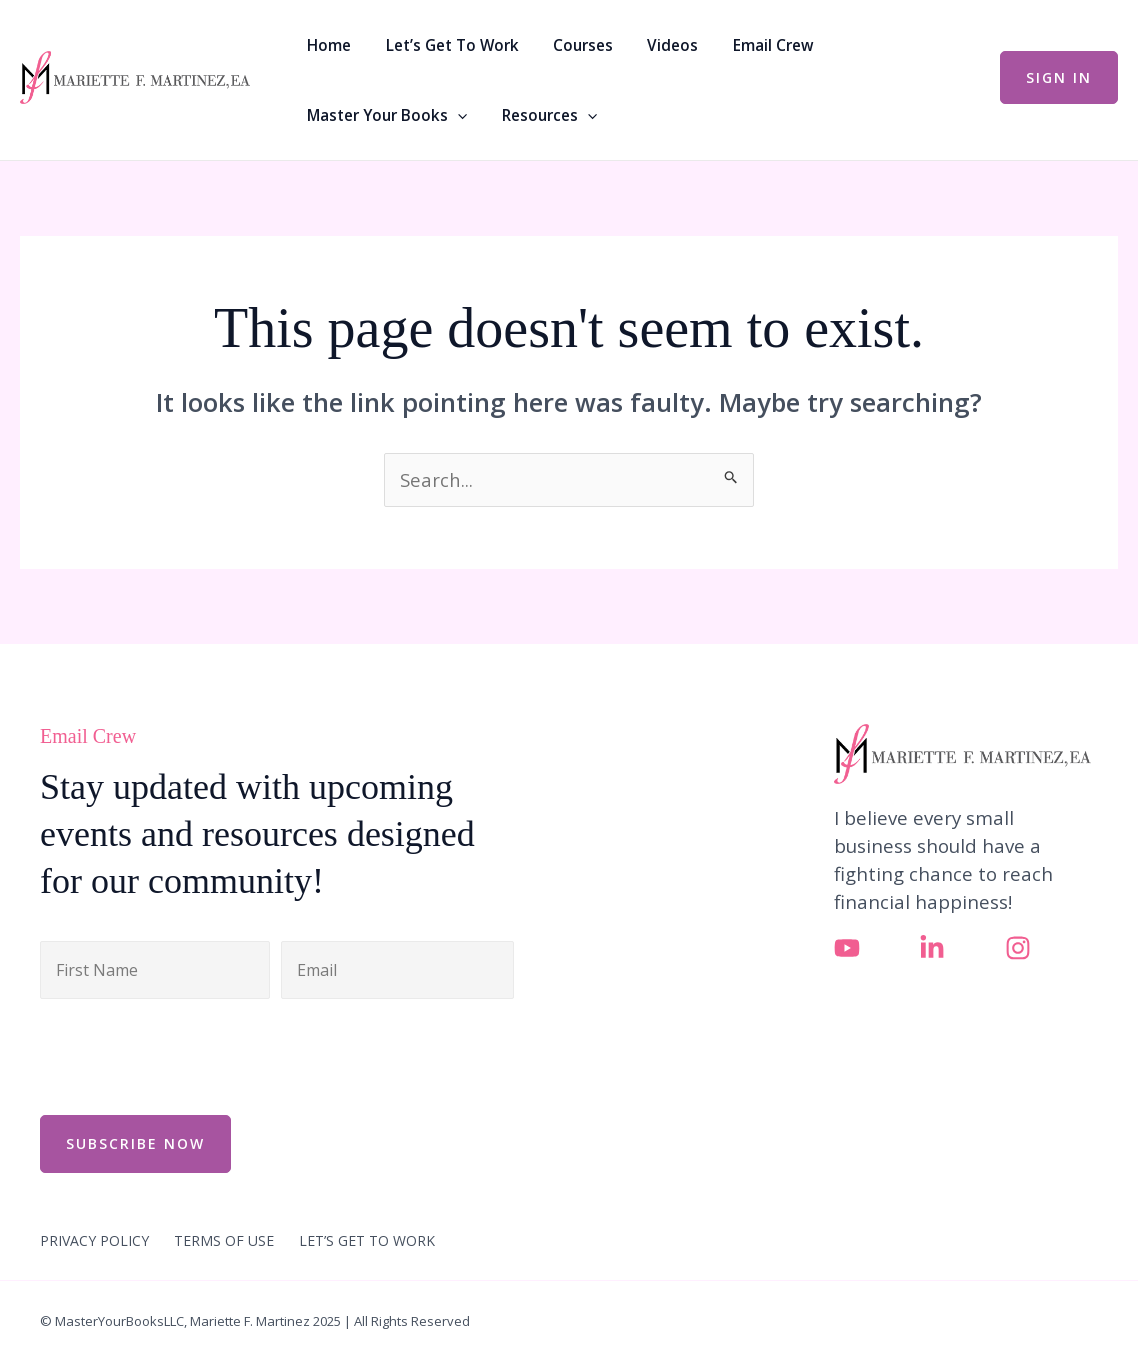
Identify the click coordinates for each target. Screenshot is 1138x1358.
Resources (351, 115)
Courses (558, 45)
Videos (636, 45)
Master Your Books (868, 45)
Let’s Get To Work (437, 45)
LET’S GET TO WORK (367, 1240)
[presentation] (192, 1054)
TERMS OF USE (224, 1240)
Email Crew (725, 45)
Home (326, 45)
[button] (938, 45)
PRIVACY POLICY (94, 1240)
